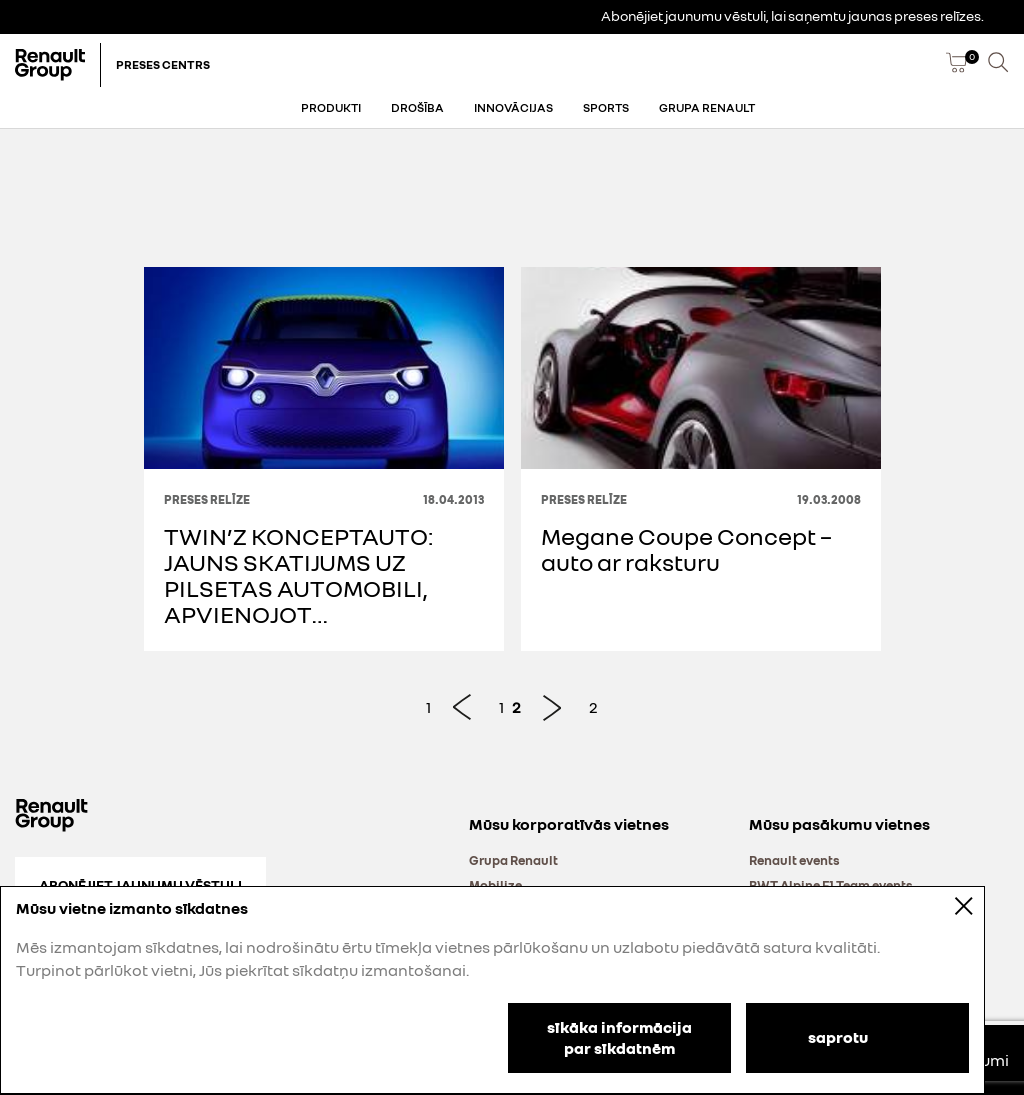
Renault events (794, 860)
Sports (606, 107)
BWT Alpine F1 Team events (831, 885)
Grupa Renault (707, 107)
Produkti (331, 107)
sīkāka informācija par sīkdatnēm (619, 1037)
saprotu (838, 1036)
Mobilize (495, 885)
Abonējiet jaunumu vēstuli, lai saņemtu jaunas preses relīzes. (792, 15)
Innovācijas (513, 107)
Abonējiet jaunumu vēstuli (140, 884)
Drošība (417, 107)
